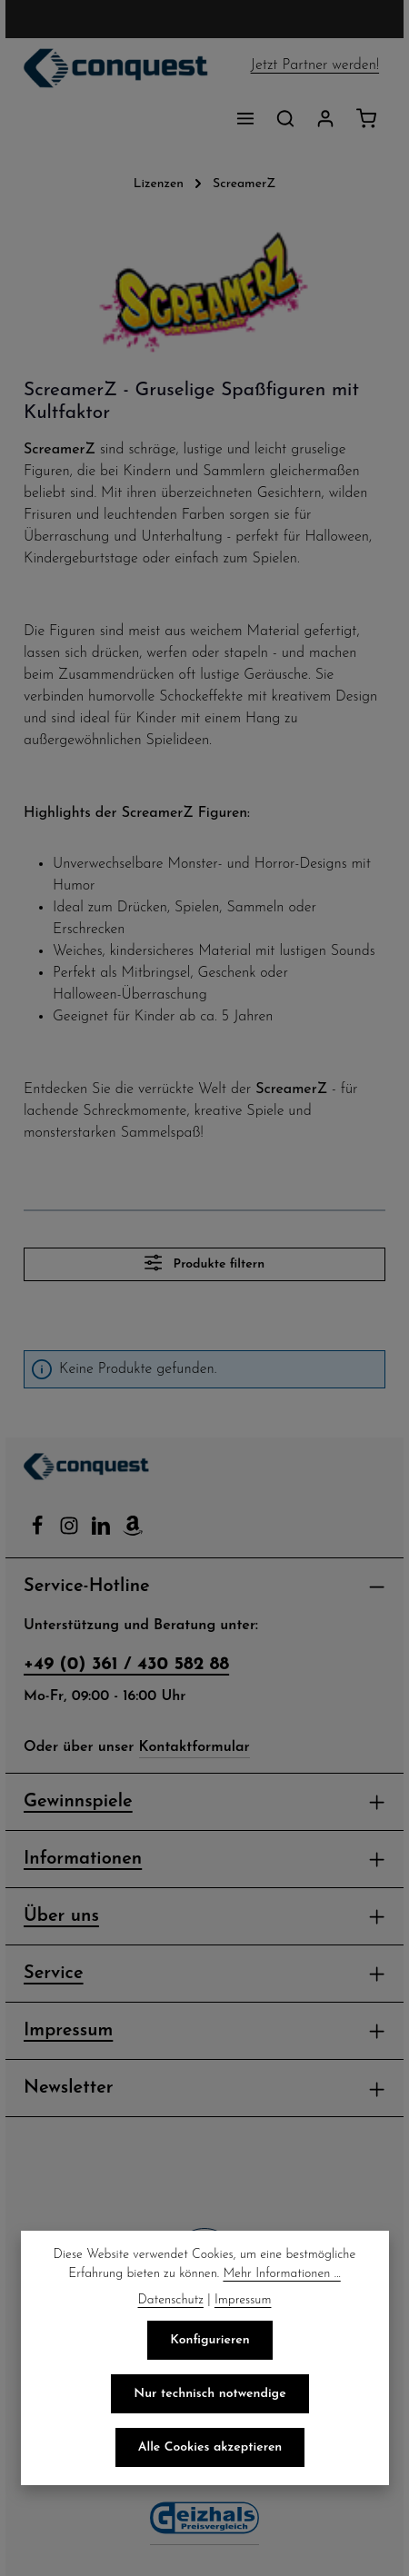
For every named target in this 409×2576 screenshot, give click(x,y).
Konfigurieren (210, 2339)
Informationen (84, 1880)
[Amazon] (131, 1552)
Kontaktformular (197, 1767)
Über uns (63, 1937)
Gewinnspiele (82, 1823)
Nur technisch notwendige (209, 2393)
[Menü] (245, 118)
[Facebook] (39, 1552)
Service (56, 1994)
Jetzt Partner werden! (314, 65)
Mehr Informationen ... (205, 2273)
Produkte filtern (205, 1284)
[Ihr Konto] (325, 118)
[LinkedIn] (102, 1552)
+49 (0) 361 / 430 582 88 (124, 1686)
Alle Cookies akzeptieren (210, 2447)
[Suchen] (285, 118)
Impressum (72, 2052)
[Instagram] (70, 1552)
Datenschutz (168, 2300)
